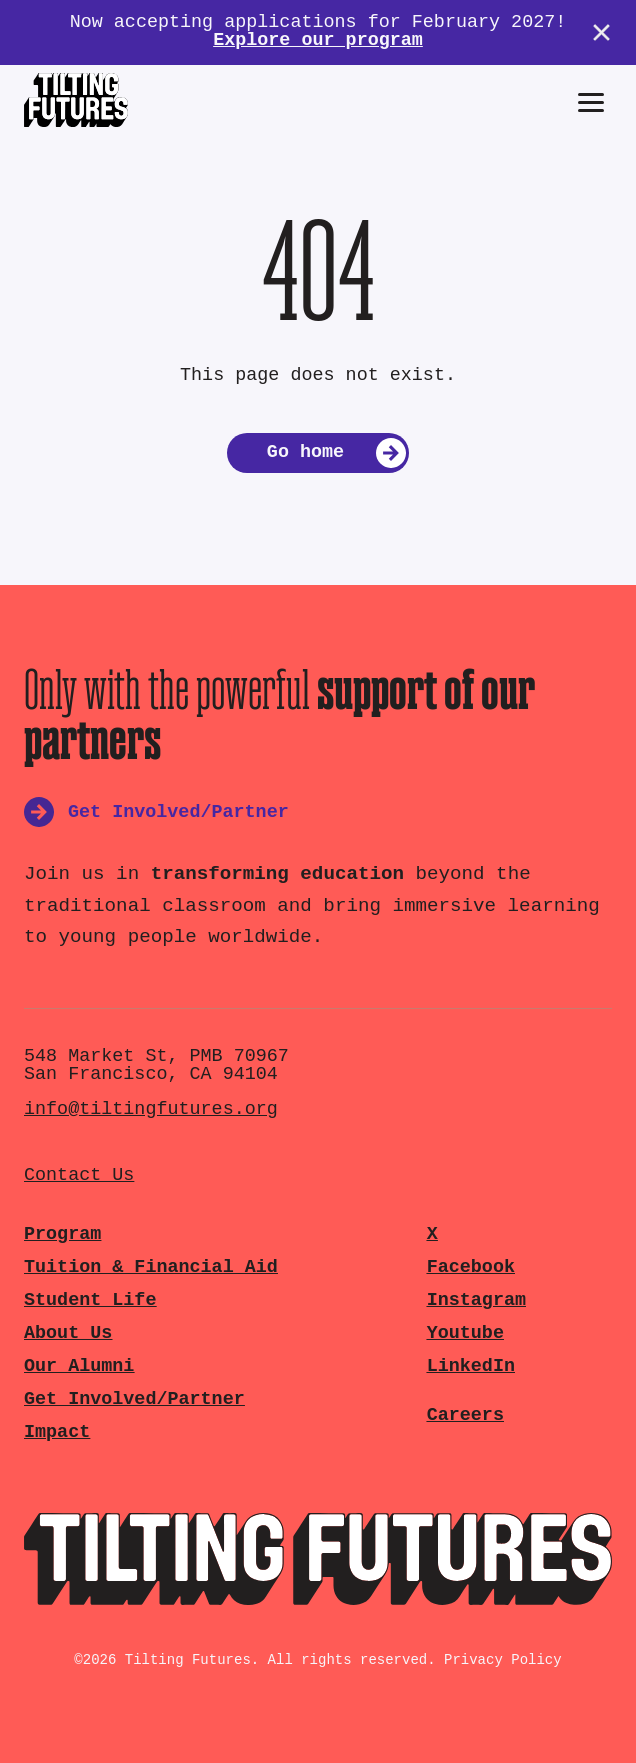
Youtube (465, 1333)
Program (62, 1234)
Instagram (476, 1300)
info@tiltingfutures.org (151, 1109)
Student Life (90, 1300)
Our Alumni (79, 1366)
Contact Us (79, 1175)
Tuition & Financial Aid (151, 1267)
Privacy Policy (503, 1660)
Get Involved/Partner (134, 1399)
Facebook (471, 1267)
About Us (68, 1333)
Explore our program (318, 40)
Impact (57, 1432)
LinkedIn (471, 1366)
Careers (465, 1415)
